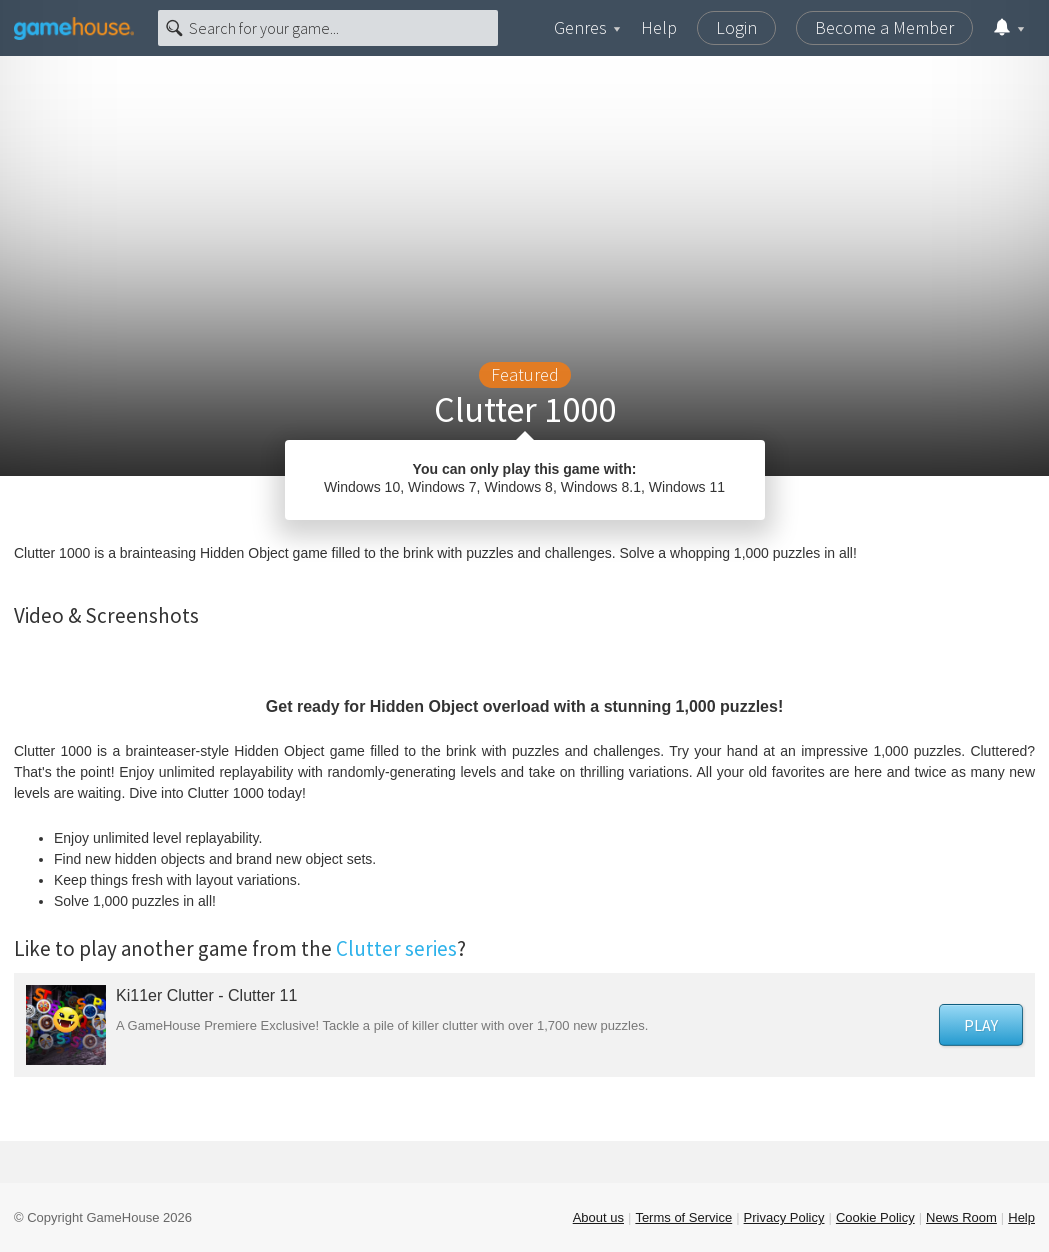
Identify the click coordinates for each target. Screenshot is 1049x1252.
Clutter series (396, 948)
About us (598, 1217)
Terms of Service (683, 1217)
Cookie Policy (875, 1217)
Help (659, 27)
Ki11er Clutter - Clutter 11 (206, 995)
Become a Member (884, 27)
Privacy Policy (784, 1217)
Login (736, 27)
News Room (961, 1217)
